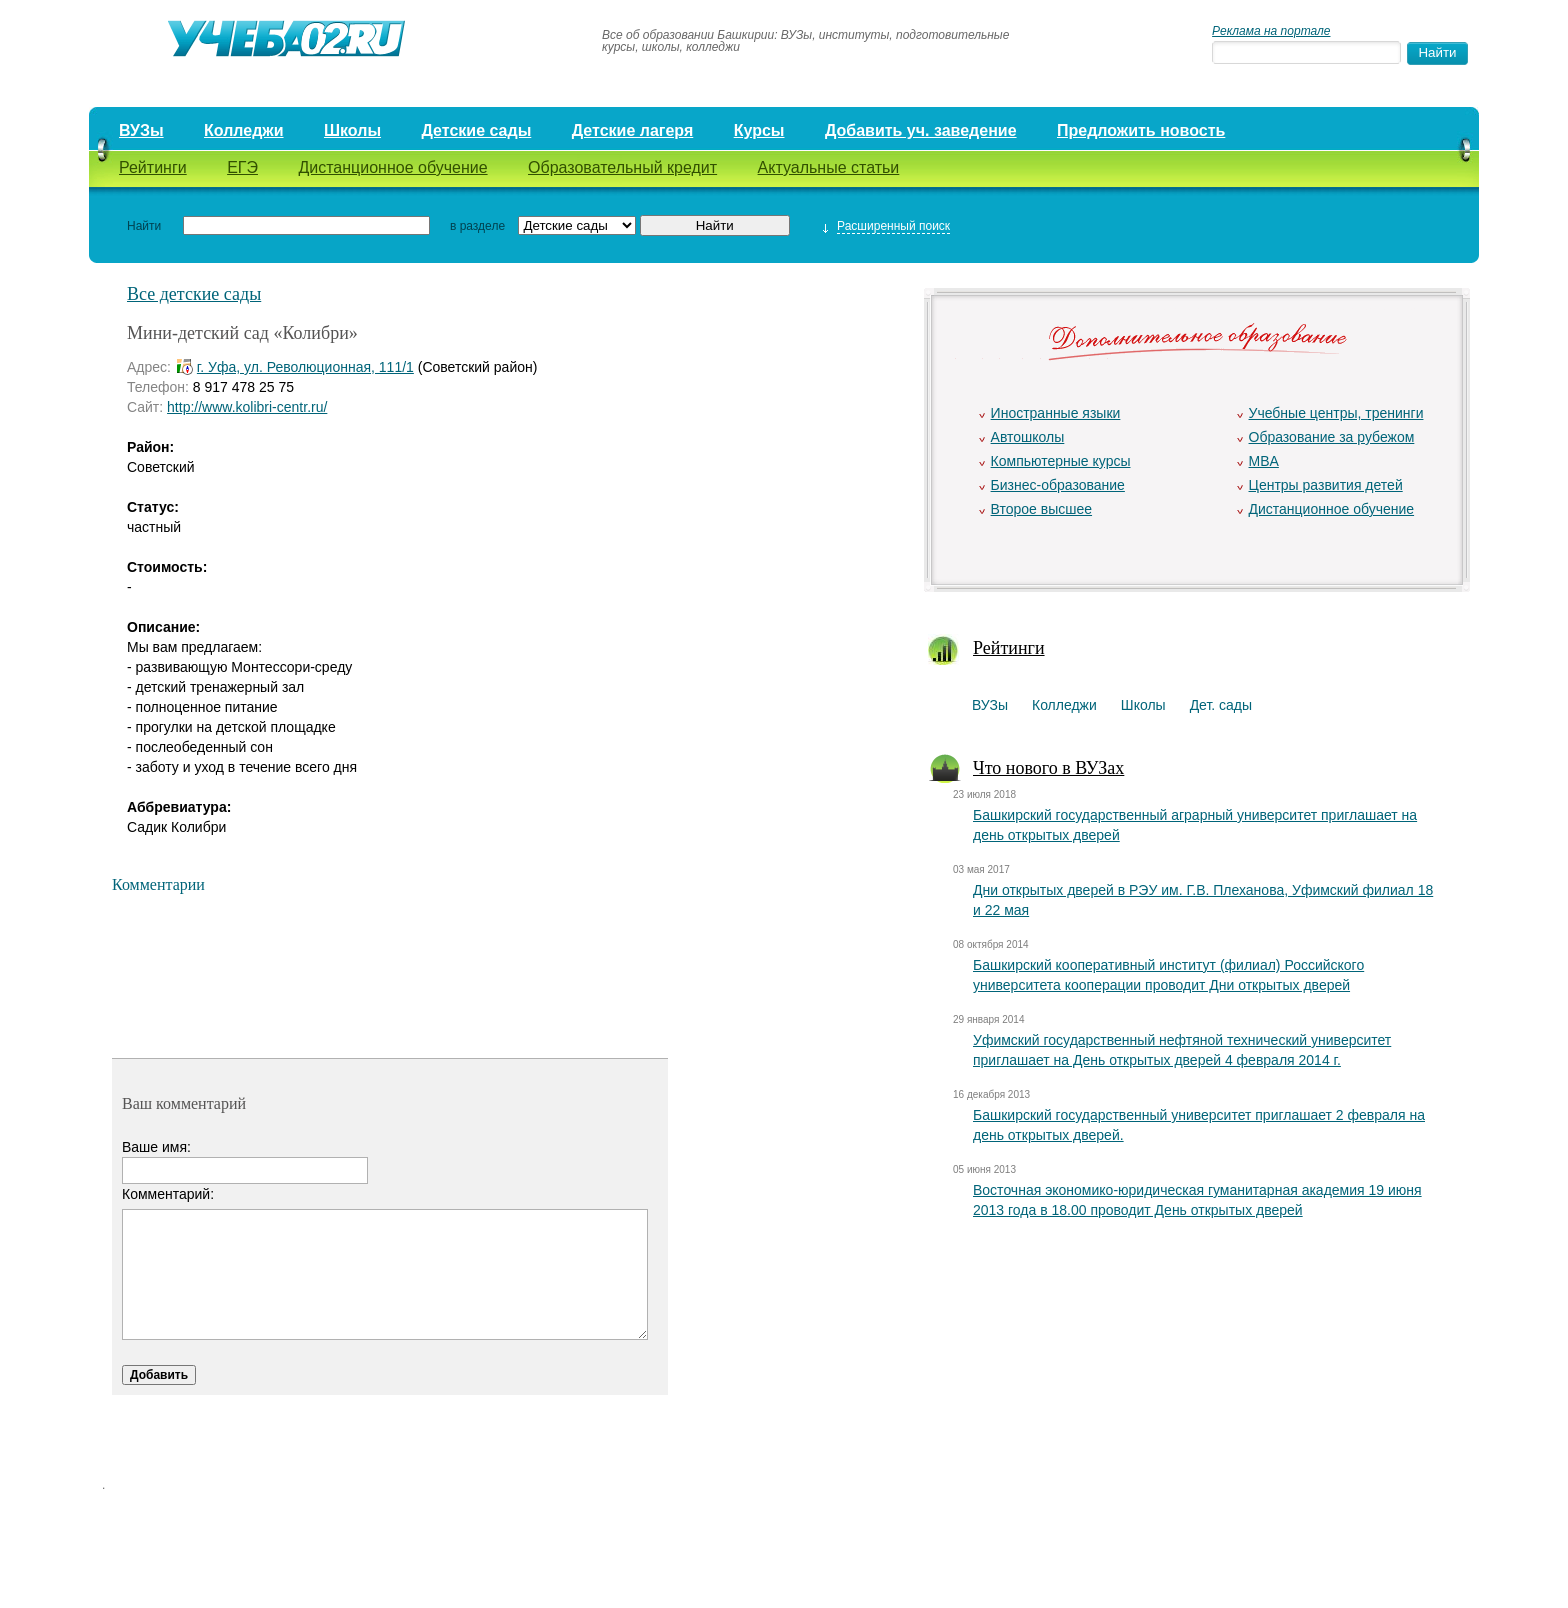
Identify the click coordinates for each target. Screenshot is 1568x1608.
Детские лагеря (633, 130)
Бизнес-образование (1058, 485)
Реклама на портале (1271, 31)
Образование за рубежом (1332, 437)
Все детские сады (194, 294)
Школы (352, 130)
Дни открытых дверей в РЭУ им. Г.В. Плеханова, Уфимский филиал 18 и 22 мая (1203, 900)
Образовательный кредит (622, 167)
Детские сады (476, 130)
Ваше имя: (156, 1147)
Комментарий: (168, 1194)
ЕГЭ (242, 167)
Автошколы (1028, 437)
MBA (1264, 461)
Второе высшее (1041, 509)
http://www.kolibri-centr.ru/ (247, 407)
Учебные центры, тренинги (1336, 413)
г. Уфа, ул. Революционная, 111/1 (305, 367)
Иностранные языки (1056, 413)
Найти (144, 226)
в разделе (477, 226)
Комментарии (158, 884)
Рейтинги (153, 167)
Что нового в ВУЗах (1048, 768)
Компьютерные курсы (1061, 461)
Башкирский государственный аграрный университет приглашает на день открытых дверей (1195, 825)
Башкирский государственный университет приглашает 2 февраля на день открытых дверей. (1199, 1125)
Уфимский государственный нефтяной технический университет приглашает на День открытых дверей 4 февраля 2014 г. (1182, 1050)
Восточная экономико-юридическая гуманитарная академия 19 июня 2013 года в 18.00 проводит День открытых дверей (1197, 1200)
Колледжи (244, 130)
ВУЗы (141, 130)
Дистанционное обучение (392, 167)
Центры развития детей (1326, 485)
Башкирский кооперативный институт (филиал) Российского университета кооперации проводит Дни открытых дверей (1168, 975)
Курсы (759, 130)
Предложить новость (1141, 130)
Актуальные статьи (829, 167)
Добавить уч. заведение (921, 130)
